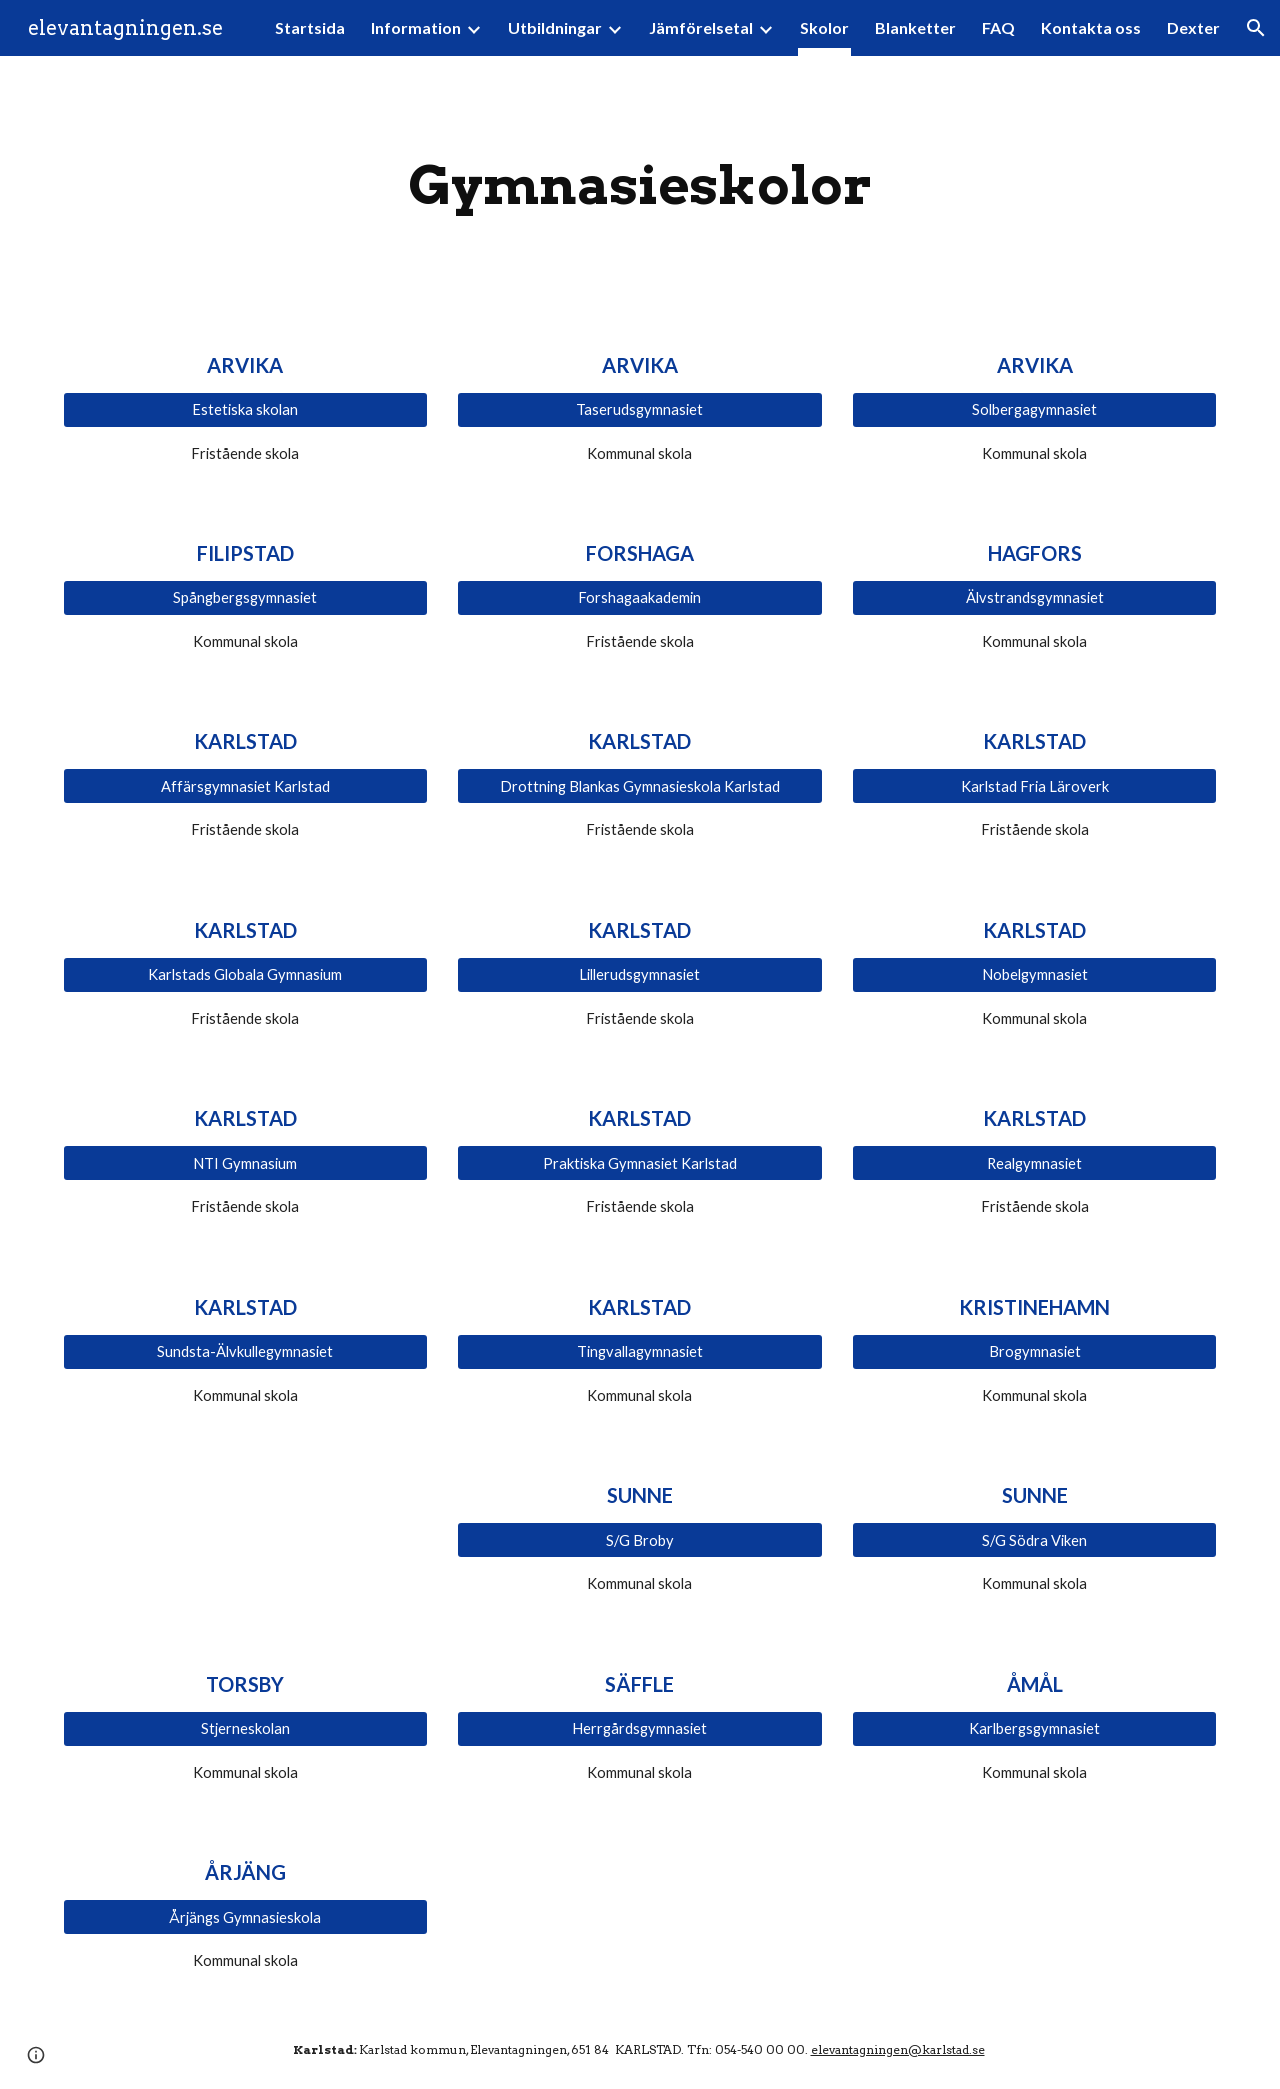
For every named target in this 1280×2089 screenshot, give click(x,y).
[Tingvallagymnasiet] (639, 1352)
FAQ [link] (998, 27)
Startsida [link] (310, 27)
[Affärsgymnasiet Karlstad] (245, 786)
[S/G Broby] (639, 1540)
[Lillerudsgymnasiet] (639, 975)
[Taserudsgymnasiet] (639, 409)
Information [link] (416, 27)
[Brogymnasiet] (1034, 1352)
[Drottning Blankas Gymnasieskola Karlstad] (639, 786)
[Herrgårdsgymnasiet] (639, 1729)
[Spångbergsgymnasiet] (245, 598)
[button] (1256, 28)
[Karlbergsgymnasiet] (1034, 1729)
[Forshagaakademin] (639, 598)
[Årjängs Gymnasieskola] (245, 1917)
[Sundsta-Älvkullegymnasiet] (245, 1352)
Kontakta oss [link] (1091, 27)
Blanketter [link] (915, 27)
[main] (640, 185)
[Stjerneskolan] (245, 1729)
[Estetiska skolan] (245, 409)
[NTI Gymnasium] (245, 1163)
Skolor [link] (824, 27)
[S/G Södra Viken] (1034, 1540)
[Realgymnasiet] (1034, 1163)
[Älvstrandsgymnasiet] (1034, 598)
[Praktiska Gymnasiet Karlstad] (639, 1163)
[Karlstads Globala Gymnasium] (245, 975)
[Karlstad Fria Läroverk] (1034, 786)
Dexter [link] (1193, 27)
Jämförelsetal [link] (701, 27)
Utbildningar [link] (555, 27)
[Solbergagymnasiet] (1034, 409)
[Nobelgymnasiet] (1034, 975)
